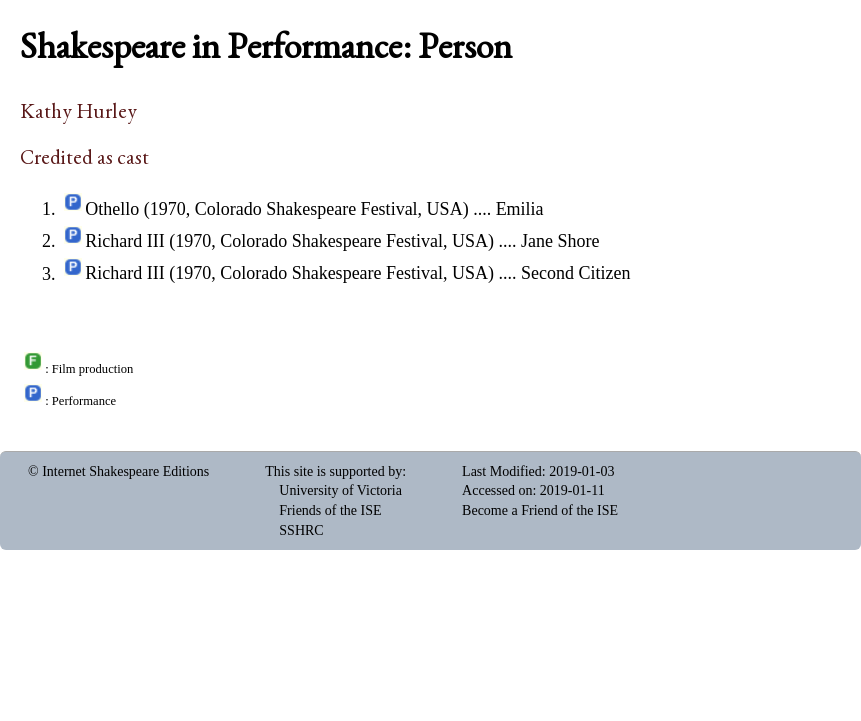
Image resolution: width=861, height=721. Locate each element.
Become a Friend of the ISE (540, 510)
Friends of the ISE (330, 510)
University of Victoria (340, 490)
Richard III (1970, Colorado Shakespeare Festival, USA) (289, 241)
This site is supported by (333, 471)
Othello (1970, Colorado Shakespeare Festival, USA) (276, 209)
